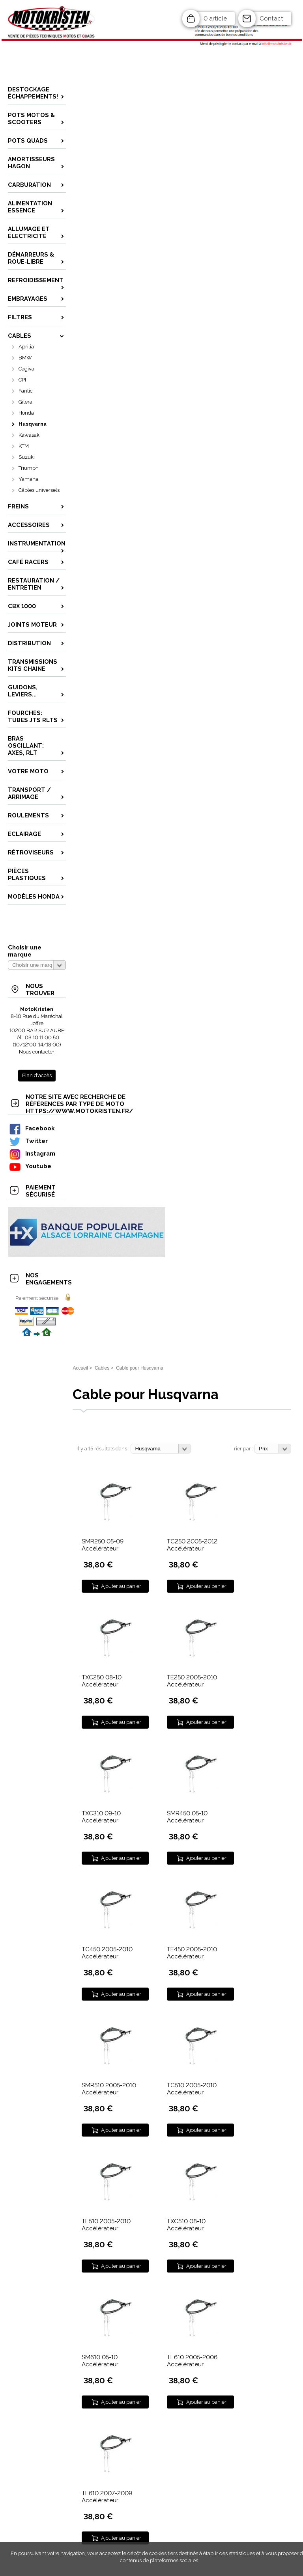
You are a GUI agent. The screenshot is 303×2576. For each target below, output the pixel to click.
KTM (24, 446)
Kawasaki (30, 435)
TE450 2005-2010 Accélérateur (192, 1953)
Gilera (25, 402)
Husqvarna (33, 424)
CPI (22, 380)
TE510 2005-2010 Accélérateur (106, 2225)
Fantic (26, 391)
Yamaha (28, 479)
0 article (215, 18)
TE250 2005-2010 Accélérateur (192, 1681)
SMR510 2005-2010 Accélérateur (109, 2089)
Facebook (31, 1128)
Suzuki (27, 457)
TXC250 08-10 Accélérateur (102, 1681)
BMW (25, 358)
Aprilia (26, 347)
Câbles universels (39, 490)
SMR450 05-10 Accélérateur (187, 1817)
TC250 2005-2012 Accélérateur (192, 1545)
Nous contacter (36, 1052)
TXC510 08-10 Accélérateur (186, 2225)
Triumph (29, 468)
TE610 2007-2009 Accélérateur (107, 2497)
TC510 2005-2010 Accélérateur (192, 2089)
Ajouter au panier (121, 1586)
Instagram (32, 1153)
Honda (26, 413)
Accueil (80, 1368)
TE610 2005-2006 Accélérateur (192, 2361)
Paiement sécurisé (36, 1298)
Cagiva (26, 369)
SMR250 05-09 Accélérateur (102, 1545)
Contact (271, 18)
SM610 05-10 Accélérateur (100, 2361)
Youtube (30, 1166)
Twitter (28, 1141)
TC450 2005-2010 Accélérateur (107, 1953)
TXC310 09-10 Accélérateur (101, 1817)
